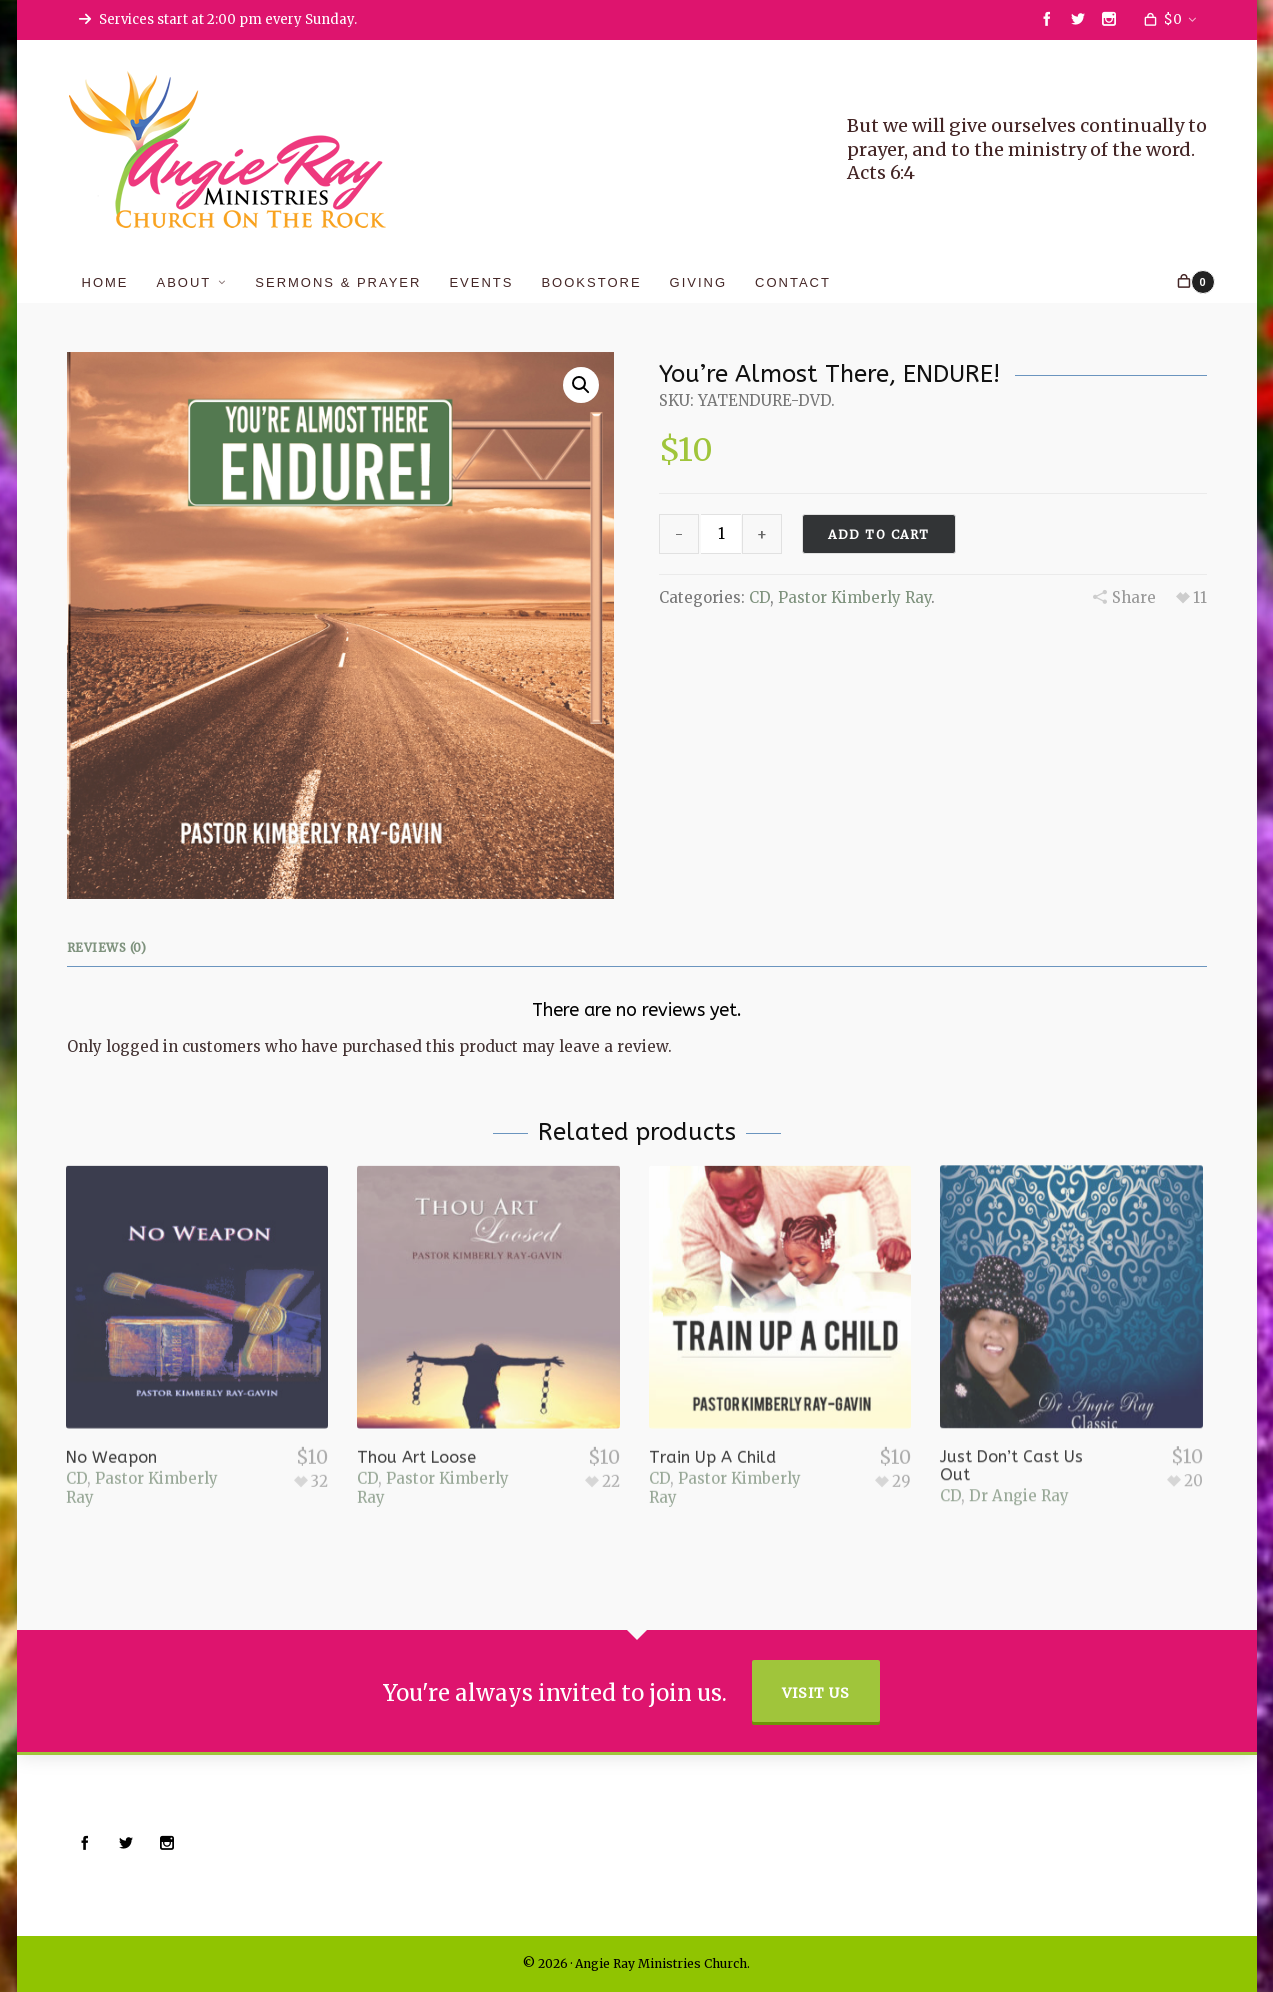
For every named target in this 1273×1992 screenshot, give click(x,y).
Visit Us (816, 1693)
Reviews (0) (107, 947)
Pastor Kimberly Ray (854, 597)
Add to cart (879, 534)
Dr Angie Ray (1019, 1446)
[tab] (112, 948)
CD (759, 597)
